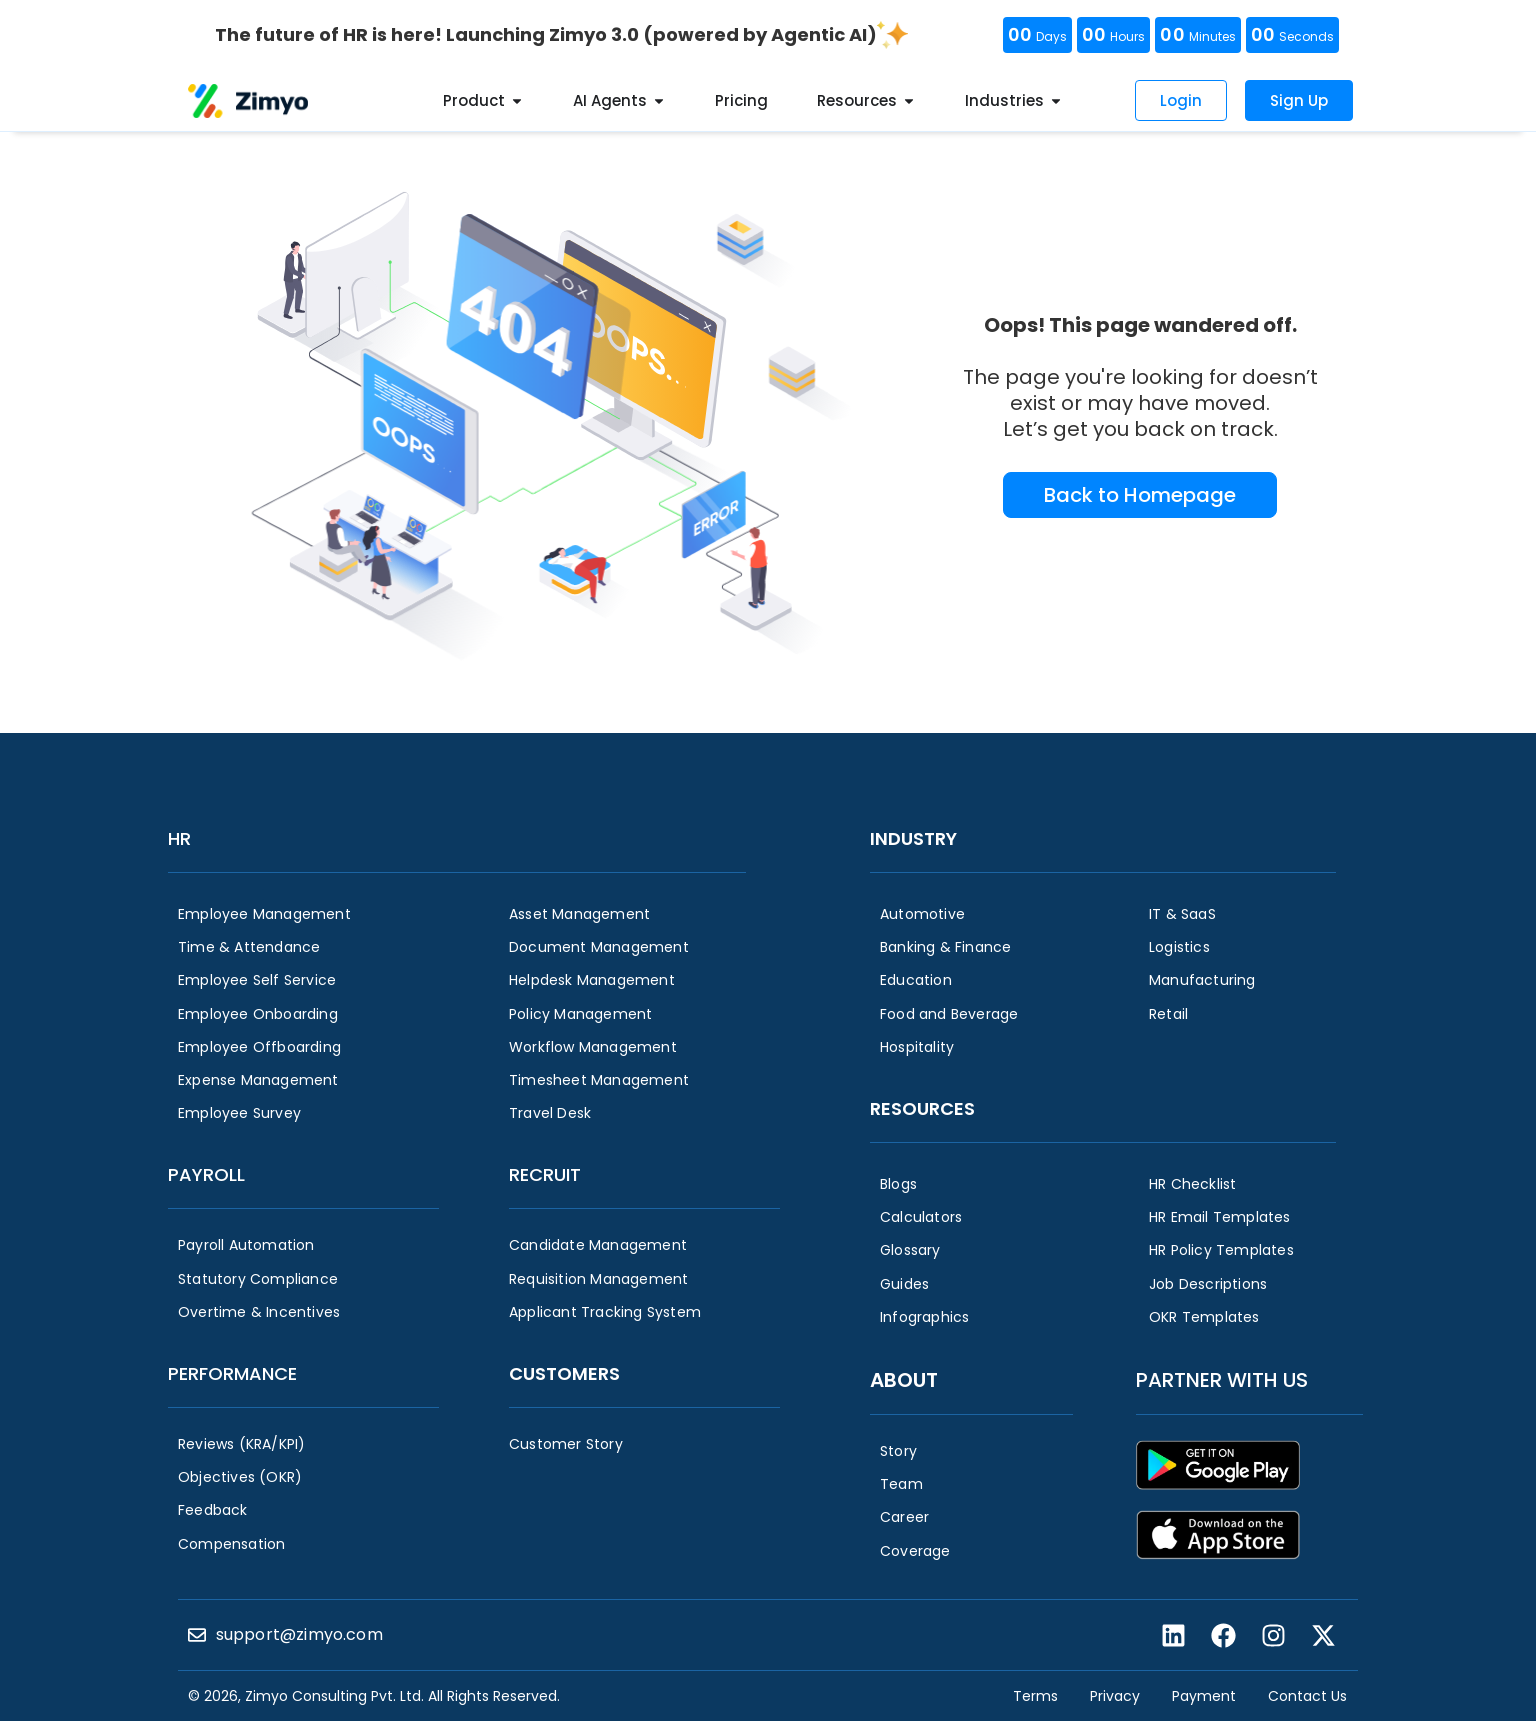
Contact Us (1307, 1696)
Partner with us (1222, 1380)
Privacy (1115, 1696)
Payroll (206, 1174)
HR (179, 838)
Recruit (545, 1174)
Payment (1204, 1696)
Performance (232, 1373)
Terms (1035, 1696)
